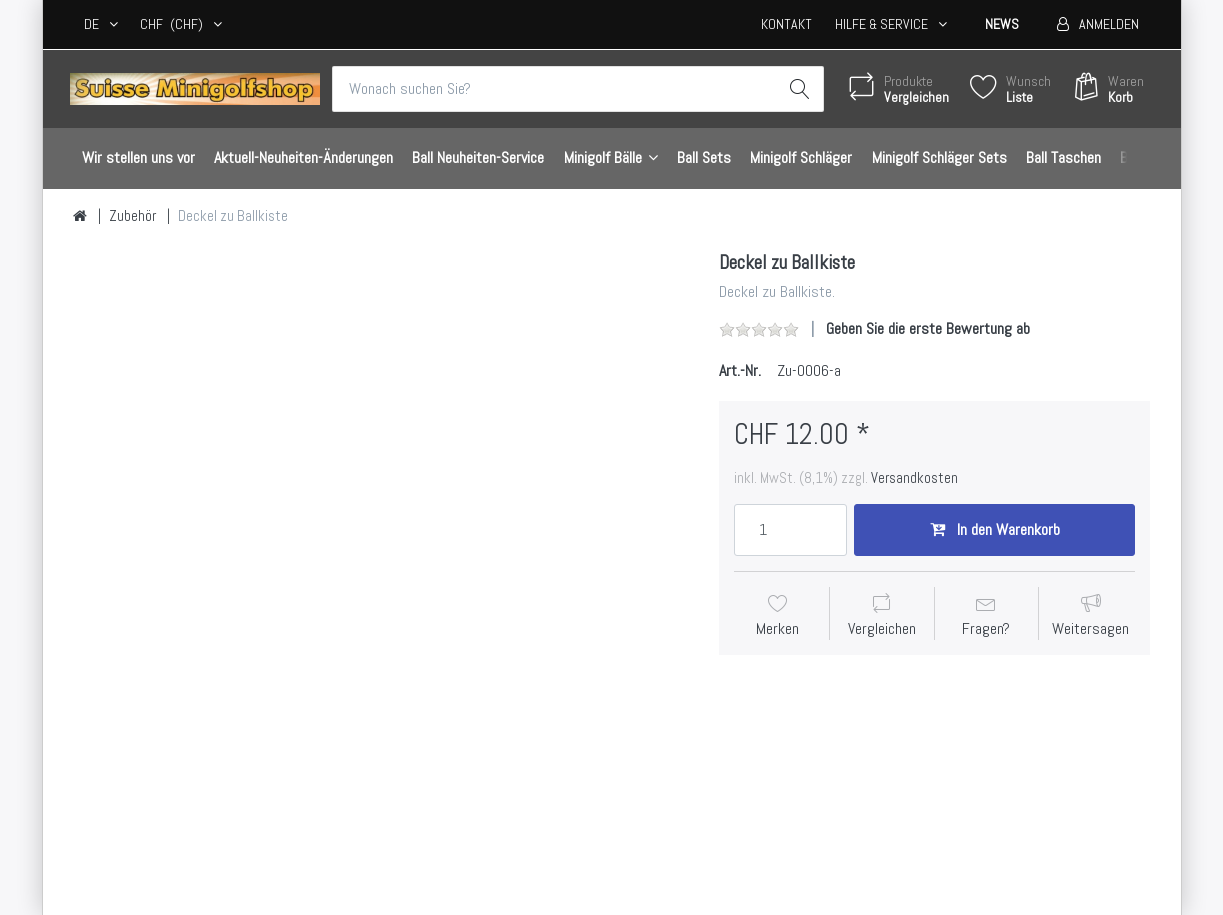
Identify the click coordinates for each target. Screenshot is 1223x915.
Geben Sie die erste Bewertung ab (928, 328)
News (1002, 24)
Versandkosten (914, 478)
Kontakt (786, 24)
